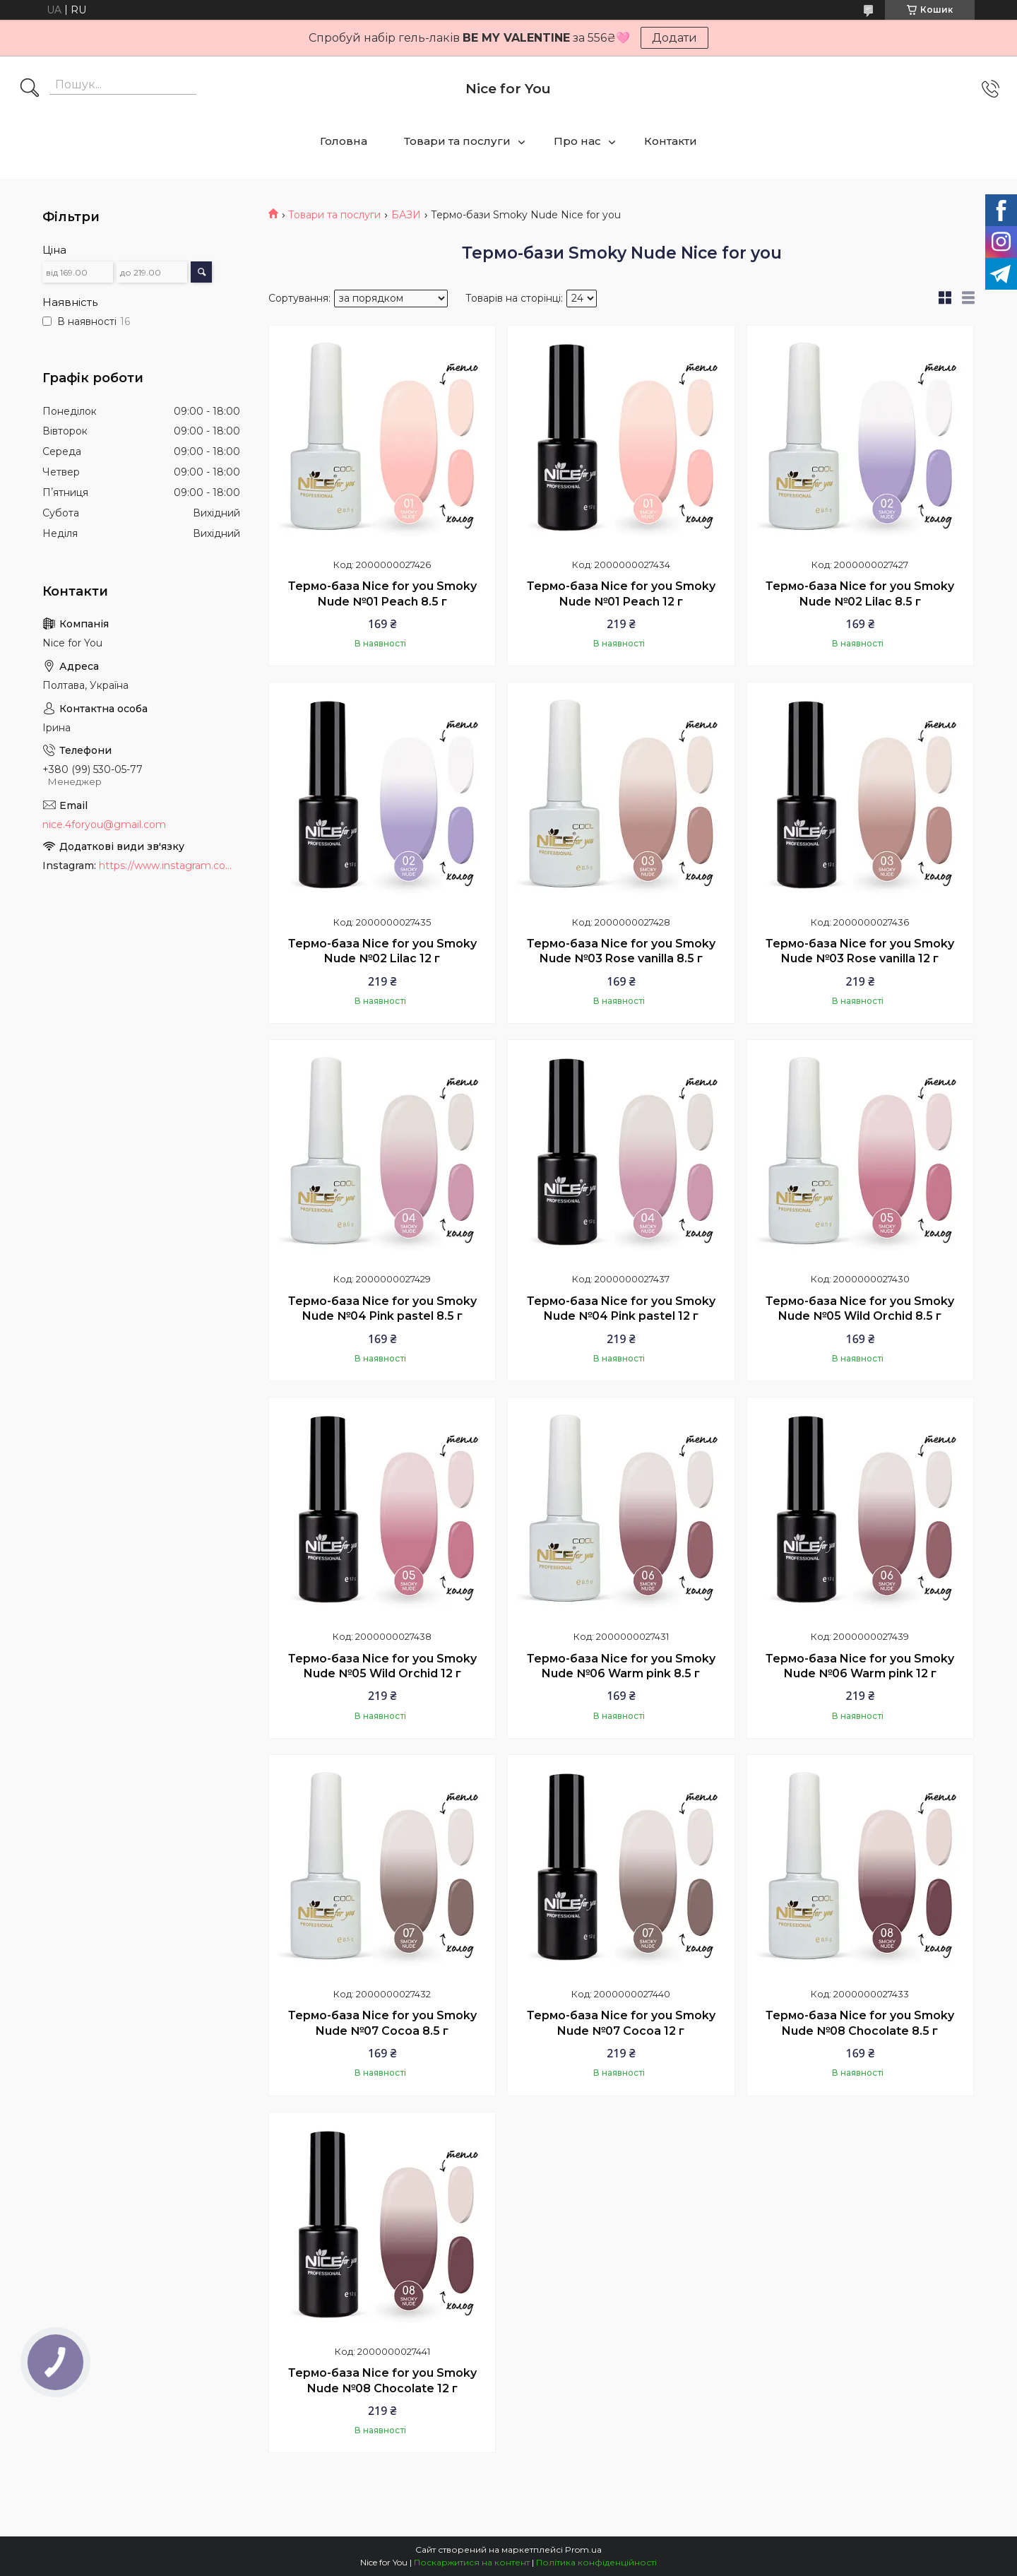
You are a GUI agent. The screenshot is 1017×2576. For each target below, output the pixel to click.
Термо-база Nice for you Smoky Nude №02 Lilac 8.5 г (860, 593)
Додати (674, 38)
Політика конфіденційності (596, 2562)
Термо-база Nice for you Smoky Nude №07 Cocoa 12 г (621, 2023)
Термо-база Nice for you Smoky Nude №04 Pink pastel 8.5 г (382, 1308)
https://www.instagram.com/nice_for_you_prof (169, 865)
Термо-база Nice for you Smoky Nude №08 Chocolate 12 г (382, 2380)
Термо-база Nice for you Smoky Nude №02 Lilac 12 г (382, 951)
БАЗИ (406, 214)
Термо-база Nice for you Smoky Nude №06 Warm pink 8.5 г (621, 1666)
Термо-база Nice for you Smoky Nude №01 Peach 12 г (621, 593)
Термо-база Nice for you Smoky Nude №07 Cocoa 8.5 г (382, 2023)
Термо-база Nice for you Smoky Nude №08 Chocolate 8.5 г (860, 2023)
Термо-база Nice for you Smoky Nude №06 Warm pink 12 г (860, 1666)
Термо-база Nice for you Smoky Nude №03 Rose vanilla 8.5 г (621, 951)
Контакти (670, 141)
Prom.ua (583, 2549)
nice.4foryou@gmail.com (104, 824)
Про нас (577, 141)
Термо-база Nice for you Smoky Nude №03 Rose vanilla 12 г (860, 951)
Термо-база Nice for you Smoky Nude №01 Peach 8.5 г (382, 593)
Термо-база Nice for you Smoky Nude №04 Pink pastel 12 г (621, 1308)
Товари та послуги (457, 141)
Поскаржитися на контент (472, 2562)
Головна (343, 141)
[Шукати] (29, 89)
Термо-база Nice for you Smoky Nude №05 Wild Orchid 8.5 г (860, 1308)
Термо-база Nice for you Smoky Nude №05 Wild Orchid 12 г (382, 1666)
